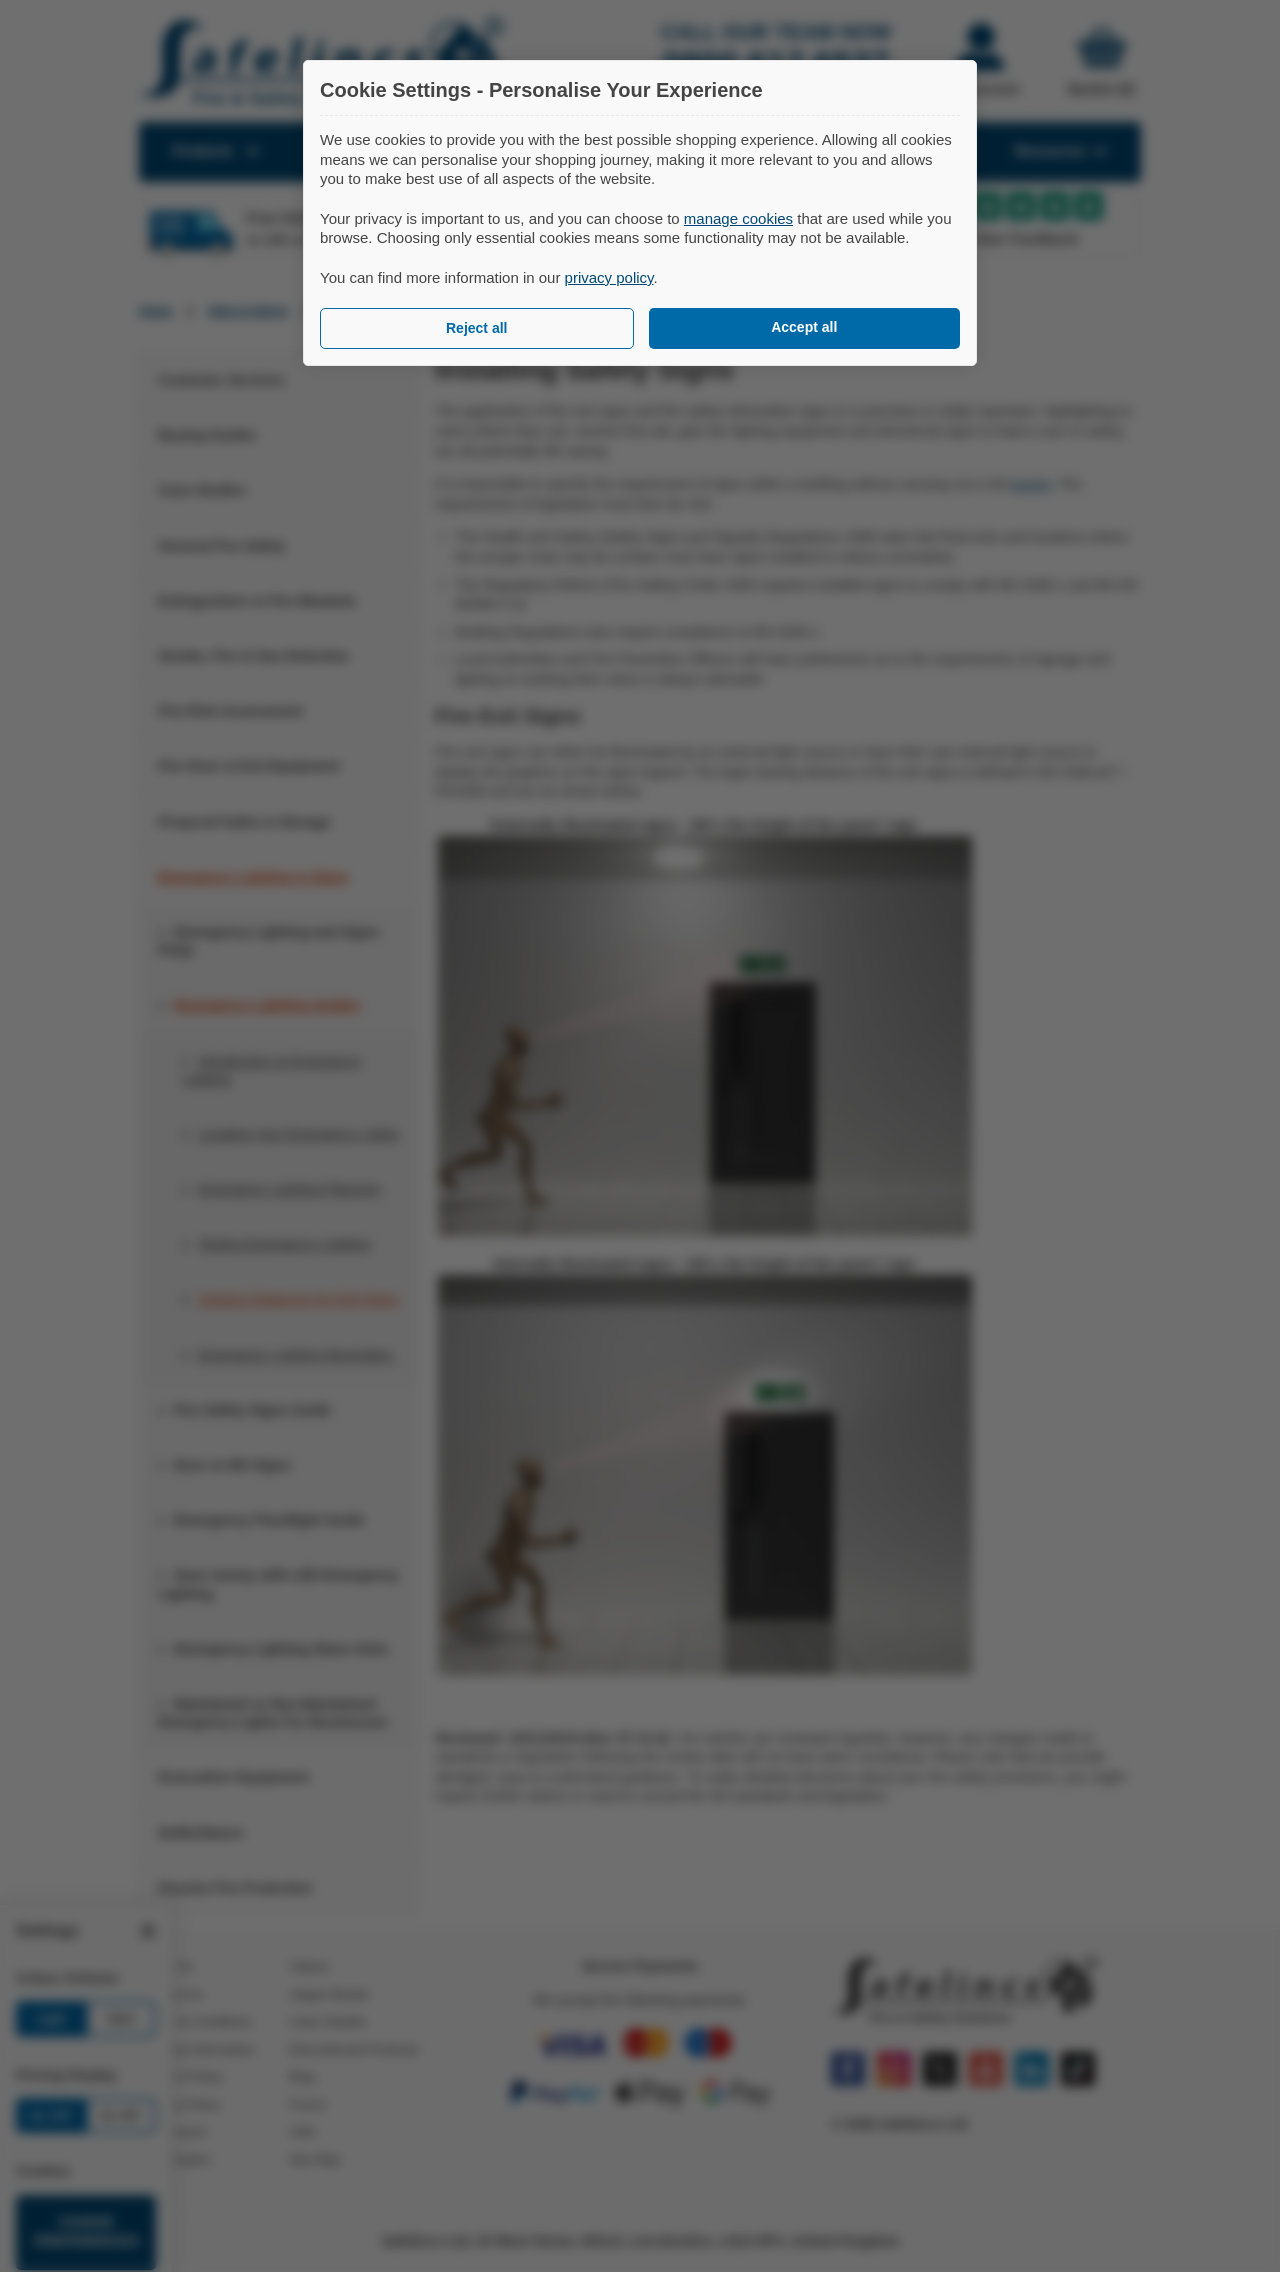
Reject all (476, 328)
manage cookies (738, 218)
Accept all (804, 327)
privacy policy (609, 277)
